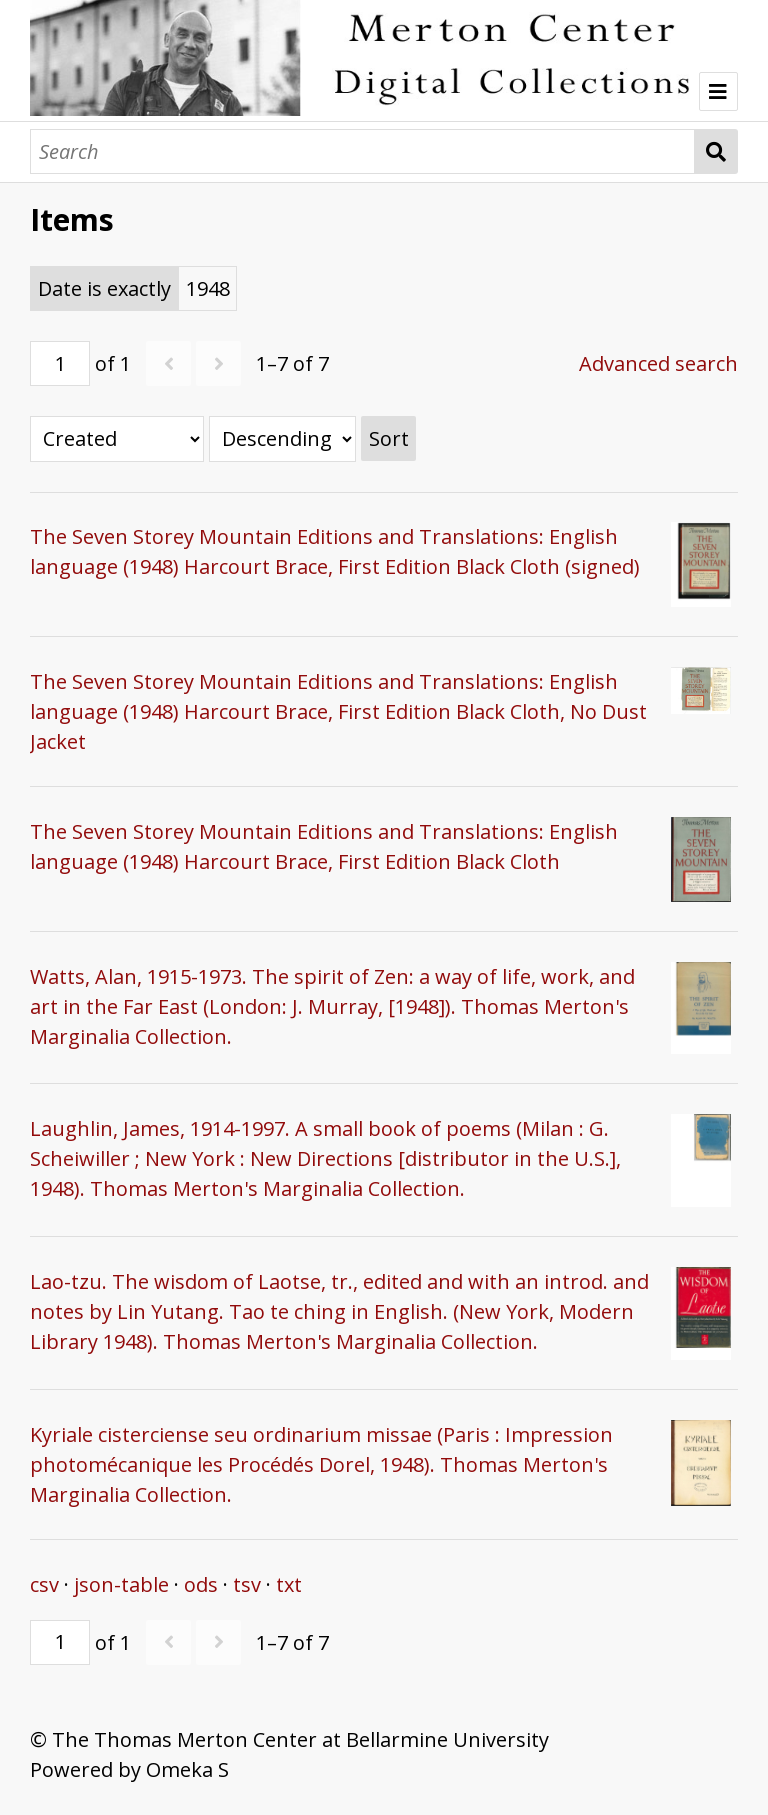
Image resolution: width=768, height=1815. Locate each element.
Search (716, 151)
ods (201, 1584)
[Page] (60, 363)
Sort (389, 438)
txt (289, 1584)
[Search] (362, 151)
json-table (121, 1584)
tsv (247, 1584)
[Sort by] (117, 439)
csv (44, 1584)
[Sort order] (282, 439)
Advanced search (658, 363)
